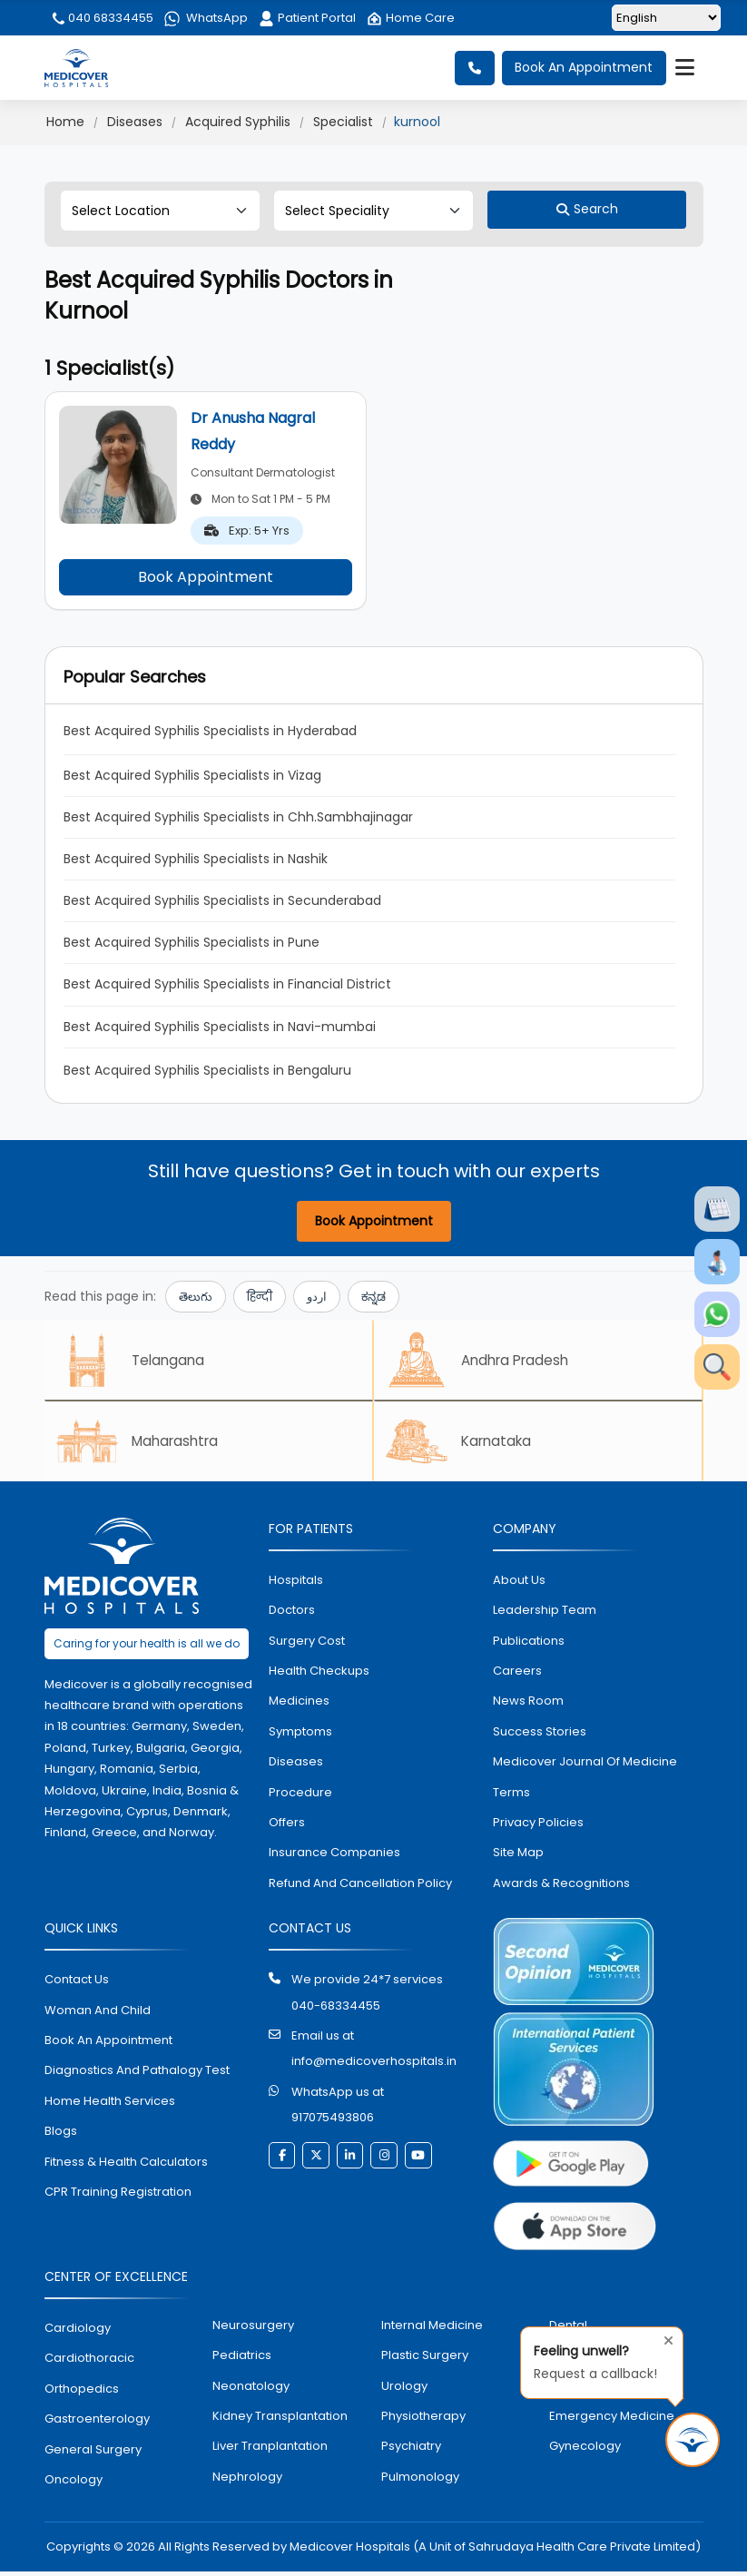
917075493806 (332, 2121)
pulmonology (420, 2481)
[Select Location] (160, 211)
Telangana (134, 1360)
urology (404, 2389)
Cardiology (77, 2332)
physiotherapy (423, 2420)
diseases (296, 1766)
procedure (300, 1795)
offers (287, 1826)
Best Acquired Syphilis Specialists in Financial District (227, 984)
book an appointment (108, 2044)
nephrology (247, 2481)
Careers (517, 1675)
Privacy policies (538, 1826)
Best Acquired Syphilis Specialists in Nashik (196, 859)
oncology (73, 2483)
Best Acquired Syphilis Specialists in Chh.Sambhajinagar (238, 817)
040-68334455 (335, 2010)
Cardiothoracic (89, 2362)
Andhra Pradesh (484, 1360)
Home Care (411, 17)
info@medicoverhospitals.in (374, 2065)
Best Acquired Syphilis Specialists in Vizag (192, 775)
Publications (529, 1644)
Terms (511, 1795)
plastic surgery (424, 2359)
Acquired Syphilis (237, 122)
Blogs (60, 2135)
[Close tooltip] (663, 2338)
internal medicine (432, 2329)
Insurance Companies (334, 1856)
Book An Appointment (584, 68)
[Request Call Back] (692, 2440)
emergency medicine (611, 2420)
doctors (292, 1614)
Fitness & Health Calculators (126, 2165)
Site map (518, 1856)
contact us (76, 1983)
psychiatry (411, 2450)
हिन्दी (259, 1296)
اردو (317, 1296)
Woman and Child (97, 2014)
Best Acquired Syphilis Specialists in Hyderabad (210, 731)
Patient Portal (307, 17)
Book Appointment (205, 576)
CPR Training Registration (118, 2196)
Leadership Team (544, 1614)
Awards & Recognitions (561, 1887)
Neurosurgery (253, 2329)
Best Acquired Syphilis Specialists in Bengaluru (207, 1070)
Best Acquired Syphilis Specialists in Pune (191, 942)
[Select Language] (666, 18)
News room (528, 1705)
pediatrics (241, 2359)
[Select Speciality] (373, 211)
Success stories (539, 1736)
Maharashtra (143, 1444)
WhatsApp (206, 17)
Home (65, 122)
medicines (299, 1705)
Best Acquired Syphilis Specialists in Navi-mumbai (220, 1027)
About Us (519, 1584)
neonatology (251, 2389)
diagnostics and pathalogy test (137, 2074)
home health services (109, 2105)
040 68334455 (101, 17)
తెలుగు (195, 1296)
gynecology (585, 2450)
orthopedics (81, 2393)
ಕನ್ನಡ (373, 1296)
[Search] (586, 210)
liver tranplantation (270, 2450)
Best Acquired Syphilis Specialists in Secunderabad (222, 900)
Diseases (134, 122)
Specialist (343, 122)
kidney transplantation (280, 2420)
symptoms (300, 1736)
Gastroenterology (97, 2423)
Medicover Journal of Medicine (585, 1766)
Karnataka (464, 1444)
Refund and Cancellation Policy (360, 1887)
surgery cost (307, 1644)
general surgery (93, 2453)
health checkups (319, 1675)
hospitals (296, 1584)
